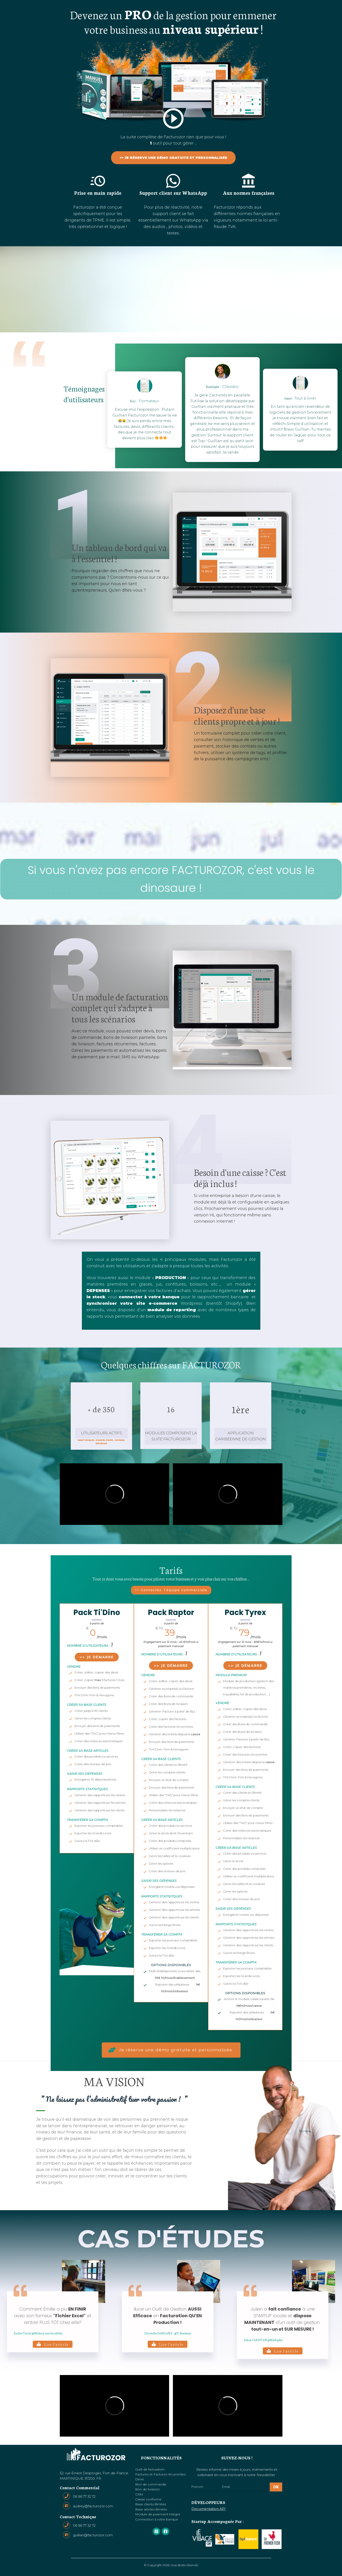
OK (276, 2487)
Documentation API (208, 2509)
